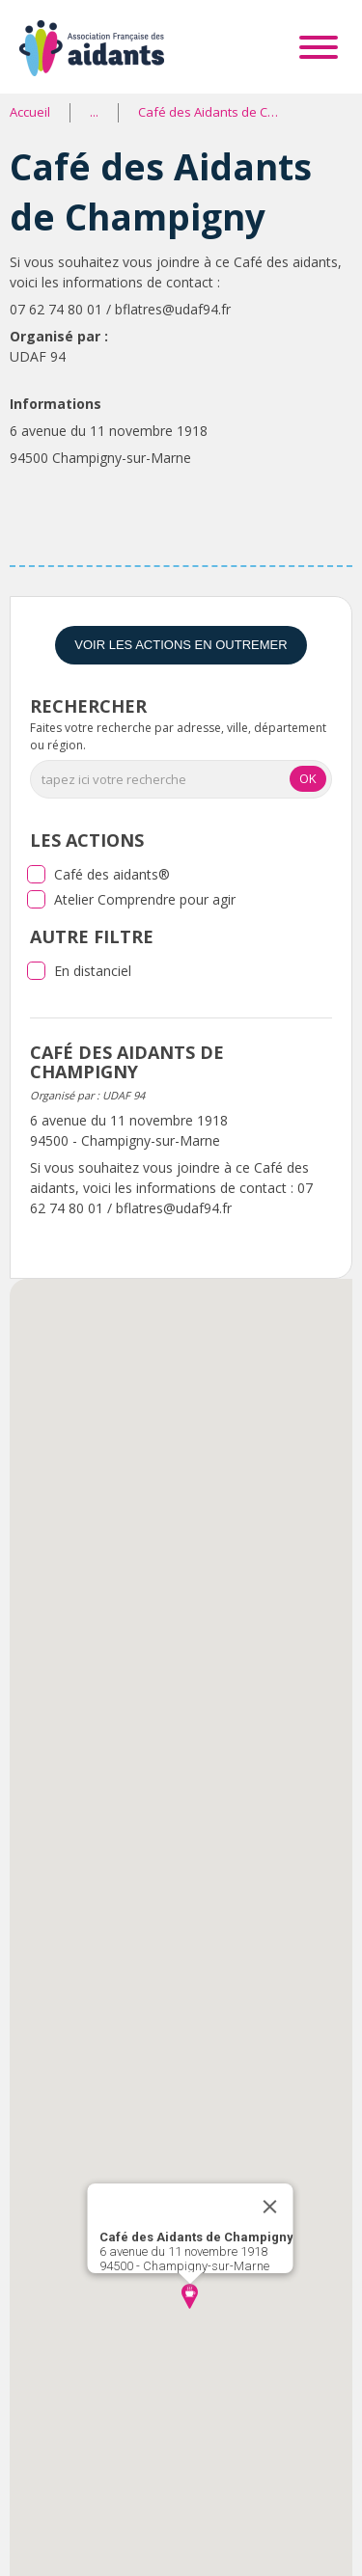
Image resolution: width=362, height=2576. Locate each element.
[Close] (269, 2206)
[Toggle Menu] (318, 47)
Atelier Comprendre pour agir (145, 899)
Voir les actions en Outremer (180, 644)
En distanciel (92, 971)
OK (308, 778)
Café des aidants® (112, 874)
